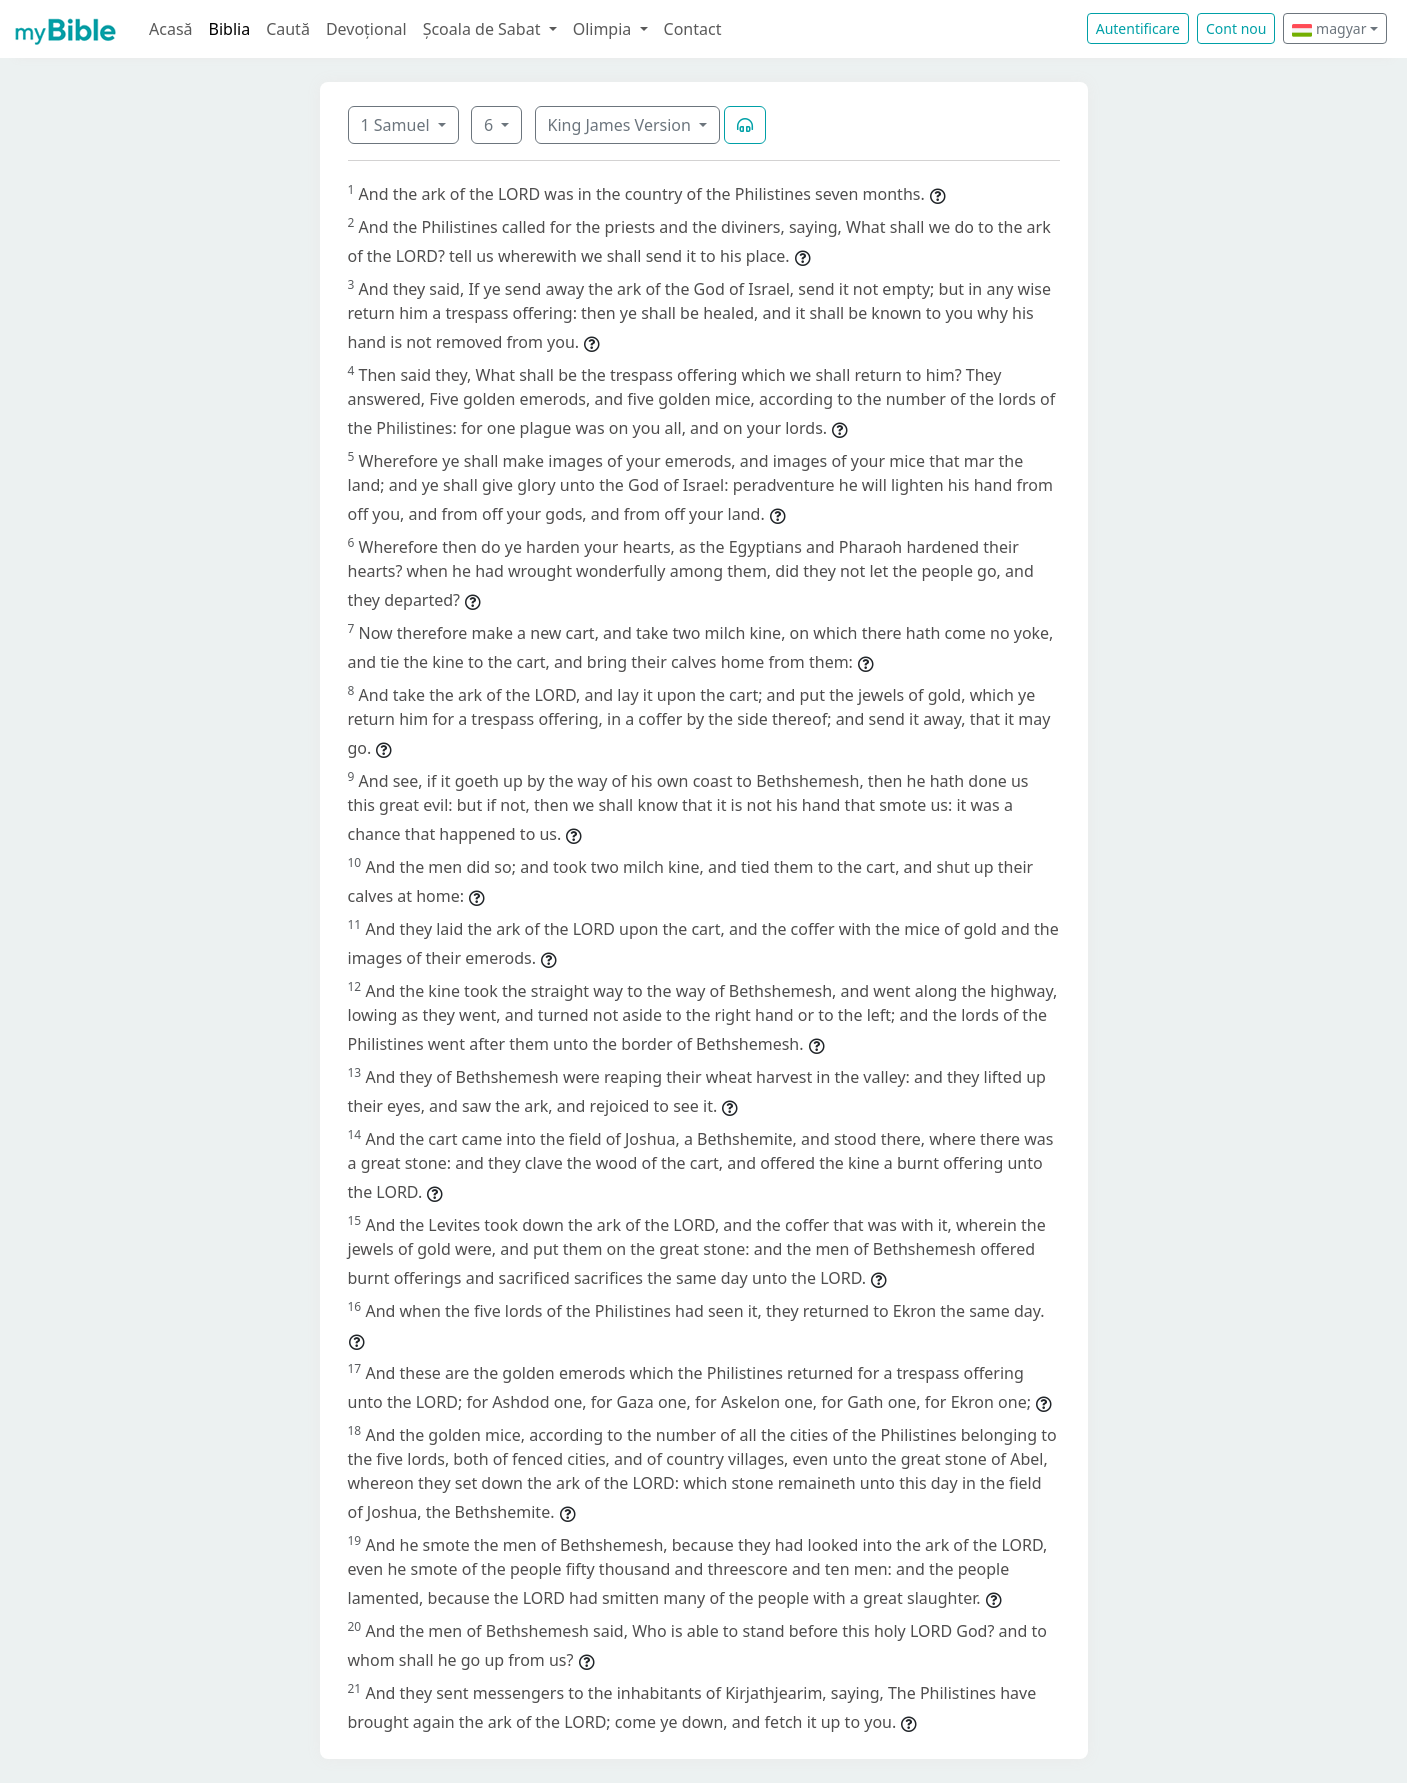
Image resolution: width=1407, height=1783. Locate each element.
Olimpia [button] (604, 29)
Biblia (230, 29)
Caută (288, 29)
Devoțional (366, 29)
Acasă (171, 29)
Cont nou (1236, 28)
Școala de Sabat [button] (484, 29)
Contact (693, 29)
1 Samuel (397, 125)
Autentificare (1138, 28)
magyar (1329, 28)
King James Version (622, 125)
